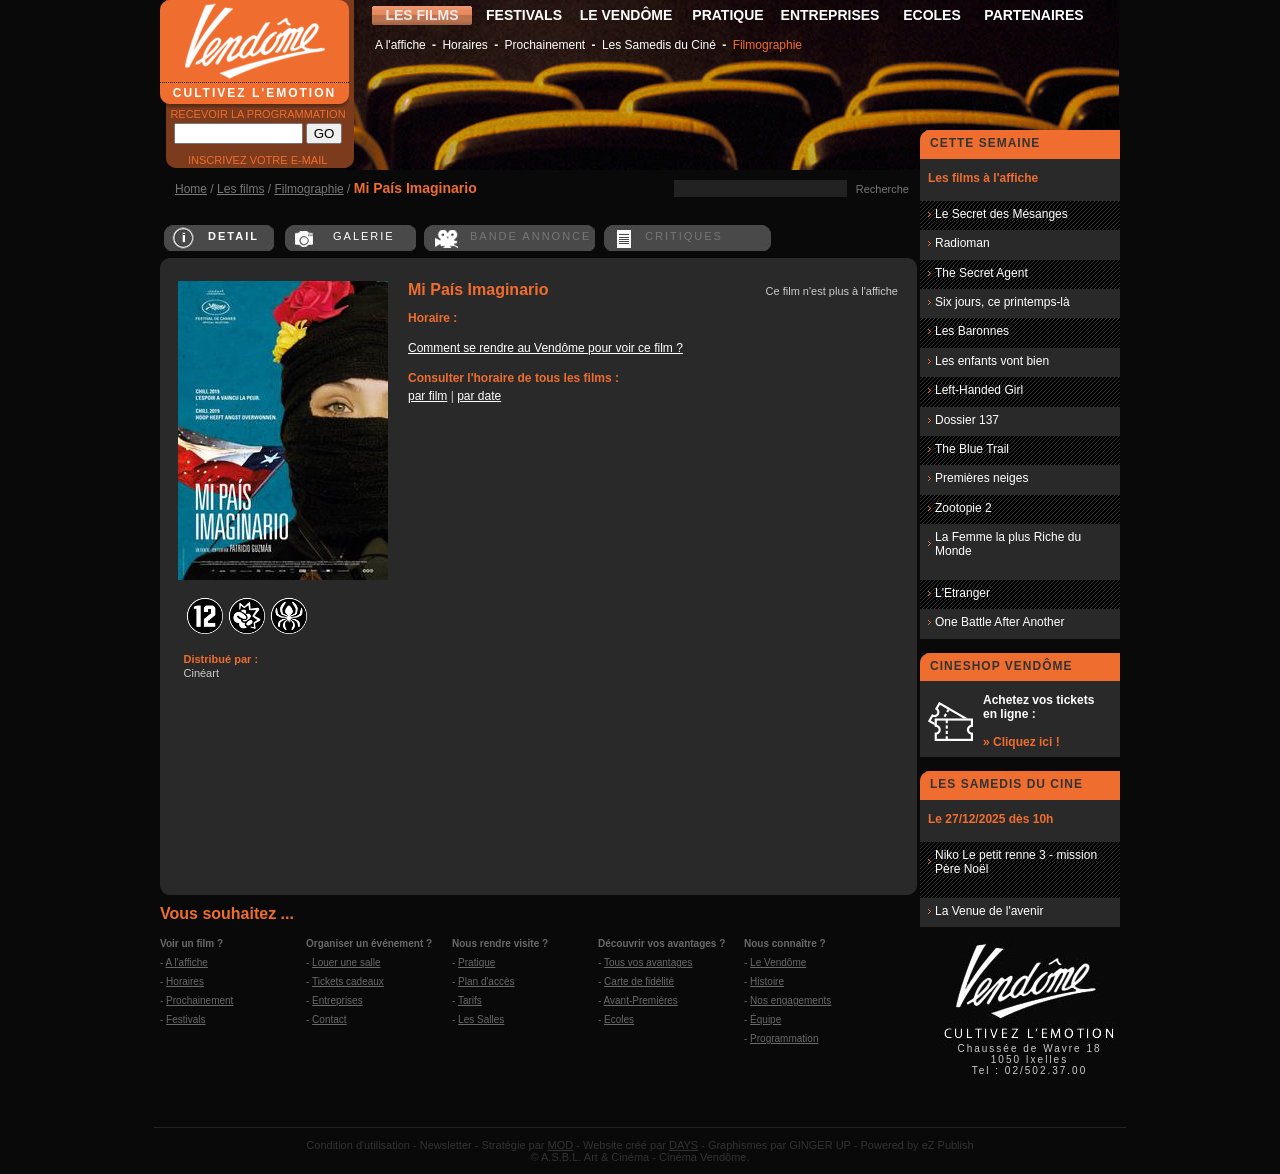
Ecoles (619, 1019)
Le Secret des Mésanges (1001, 214)
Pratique (476, 962)
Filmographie (767, 45)
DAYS (683, 1145)
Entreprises (337, 1000)
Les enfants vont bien (992, 361)
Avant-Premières (641, 1000)
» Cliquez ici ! (1021, 742)
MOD (561, 1145)
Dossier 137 (967, 420)
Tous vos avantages (648, 962)
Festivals (185, 1019)
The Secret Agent (981, 273)
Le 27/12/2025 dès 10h (990, 819)
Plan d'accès (486, 981)
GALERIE (364, 236)
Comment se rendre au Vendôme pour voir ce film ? (545, 348)
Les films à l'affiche (983, 178)
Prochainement (544, 45)
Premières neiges (981, 478)
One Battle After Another (999, 622)
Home (191, 189)
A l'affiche (400, 45)
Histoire (767, 981)
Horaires (464, 45)
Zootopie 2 (963, 508)
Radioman (962, 243)
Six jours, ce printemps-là (1002, 302)
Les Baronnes (972, 331)
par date (479, 396)
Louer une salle (346, 962)
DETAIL (233, 236)
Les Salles (481, 1019)
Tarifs (470, 1000)
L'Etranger (962, 593)
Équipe (765, 1019)
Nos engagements (790, 1000)
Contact (329, 1019)
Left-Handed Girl (979, 390)
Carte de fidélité (639, 981)
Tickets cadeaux (348, 981)
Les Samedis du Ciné (659, 45)
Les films (240, 189)
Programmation (784, 1038)
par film (427, 396)
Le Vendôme (778, 962)
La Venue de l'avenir (989, 911)
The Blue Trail (972, 449)
